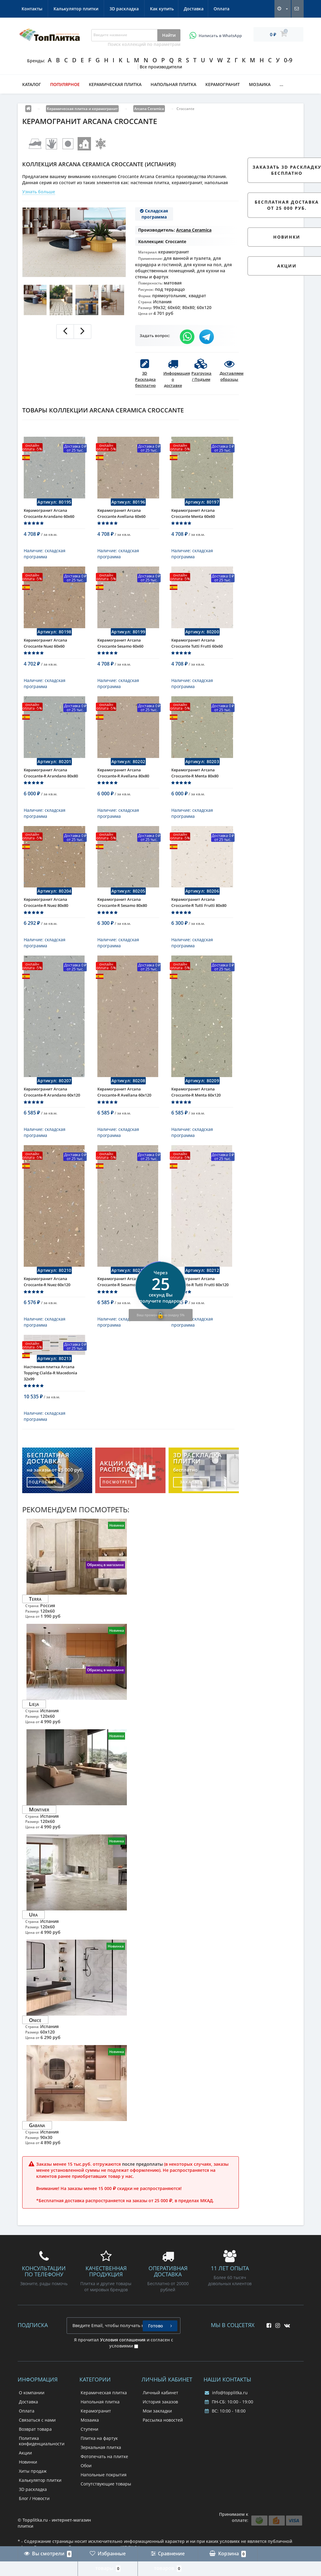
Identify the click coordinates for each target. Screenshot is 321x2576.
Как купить (33, 9)
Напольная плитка (173, 84)
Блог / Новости (34, 2530)
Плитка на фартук (99, 2470)
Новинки (28, 2494)
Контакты (125, 9)
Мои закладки (157, 2443)
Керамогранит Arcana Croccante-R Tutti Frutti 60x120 (200, 1309)
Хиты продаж (33, 2503)
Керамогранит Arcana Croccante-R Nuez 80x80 (46, 920)
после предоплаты (142, 2196)
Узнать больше (38, 192)
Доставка (66, 9)
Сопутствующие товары (106, 2516)
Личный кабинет (160, 2424)
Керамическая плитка (115, 84)
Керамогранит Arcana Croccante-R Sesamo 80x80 (122, 920)
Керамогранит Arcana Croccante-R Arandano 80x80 (51, 786)
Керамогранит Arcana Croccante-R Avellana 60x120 (124, 1115)
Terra (35, 1630)
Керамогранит (222, 84)
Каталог (31, 84)
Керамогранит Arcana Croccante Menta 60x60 (193, 518)
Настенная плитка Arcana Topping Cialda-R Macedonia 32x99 (50, 1405)
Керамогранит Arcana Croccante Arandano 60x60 (49, 518)
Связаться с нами (37, 2452)
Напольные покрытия (104, 2506)
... (281, 84)
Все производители (161, 67)
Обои (86, 2497)
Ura (33, 1946)
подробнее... (45, 1514)
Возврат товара (35, 2461)
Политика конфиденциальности (42, 2472)
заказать (191, 1514)
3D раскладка (217, 9)
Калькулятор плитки (169, 9)
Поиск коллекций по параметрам (144, 44)
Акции (25, 2485)
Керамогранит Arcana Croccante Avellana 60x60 (121, 518)
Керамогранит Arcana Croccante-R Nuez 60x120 (47, 1309)
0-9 (288, 60)
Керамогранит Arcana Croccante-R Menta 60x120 (196, 1115)
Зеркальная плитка (101, 2479)
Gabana (37, 2157)
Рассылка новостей (163, 2452)
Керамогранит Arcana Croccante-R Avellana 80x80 (123, 786)
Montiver (39, 1841)
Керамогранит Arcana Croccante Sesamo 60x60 (120, 652)
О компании (31, 2424)
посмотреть (118, 1514)
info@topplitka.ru (226, 2424)
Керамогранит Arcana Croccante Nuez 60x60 (45, 652)
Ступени (89, 2461)
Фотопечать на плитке (104, 2488)
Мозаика (259, 84)
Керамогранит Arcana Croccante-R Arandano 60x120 (52, 1115)
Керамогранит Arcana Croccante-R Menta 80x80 (194, 786)
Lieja (34, 1735)
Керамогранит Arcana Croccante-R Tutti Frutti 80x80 (198, 920)
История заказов (160, 2434)
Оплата (95, 9)
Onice (35, 2051)
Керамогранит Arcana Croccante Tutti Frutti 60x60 (197, 652)
